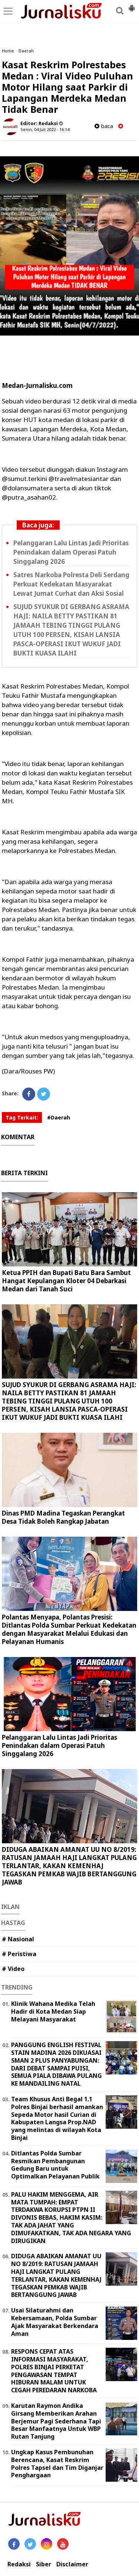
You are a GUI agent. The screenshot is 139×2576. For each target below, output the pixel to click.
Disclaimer (72, 2564)
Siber (43, 2564)
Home (8, 50)
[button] (131, 5)
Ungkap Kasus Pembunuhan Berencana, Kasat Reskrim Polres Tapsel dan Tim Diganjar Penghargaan (57, 2463)
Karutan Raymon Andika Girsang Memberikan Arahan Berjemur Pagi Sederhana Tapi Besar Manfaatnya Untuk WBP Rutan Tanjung (56, 2421)
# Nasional (18, 1939)
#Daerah (58, 1117)
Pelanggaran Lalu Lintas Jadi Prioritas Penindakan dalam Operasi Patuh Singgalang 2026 (71, 552)
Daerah (26, 50)
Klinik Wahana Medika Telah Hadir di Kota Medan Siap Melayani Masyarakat (53, 2011)
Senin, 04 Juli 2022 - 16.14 (44, 129)
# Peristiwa (19, 1954)
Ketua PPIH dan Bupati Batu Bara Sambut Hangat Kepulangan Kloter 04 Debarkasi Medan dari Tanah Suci (66, 1280)
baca (104, 126)
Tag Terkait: (22, 1117)
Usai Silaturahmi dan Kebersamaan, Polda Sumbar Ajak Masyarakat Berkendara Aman (54, 2321)
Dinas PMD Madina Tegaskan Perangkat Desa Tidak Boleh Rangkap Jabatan (63, 1517)
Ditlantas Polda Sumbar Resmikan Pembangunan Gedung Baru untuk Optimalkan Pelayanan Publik (55, 2164)
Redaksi (19, 2564)
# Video (13, 1969)
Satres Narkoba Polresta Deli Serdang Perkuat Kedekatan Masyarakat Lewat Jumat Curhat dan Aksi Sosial (71, 584)
